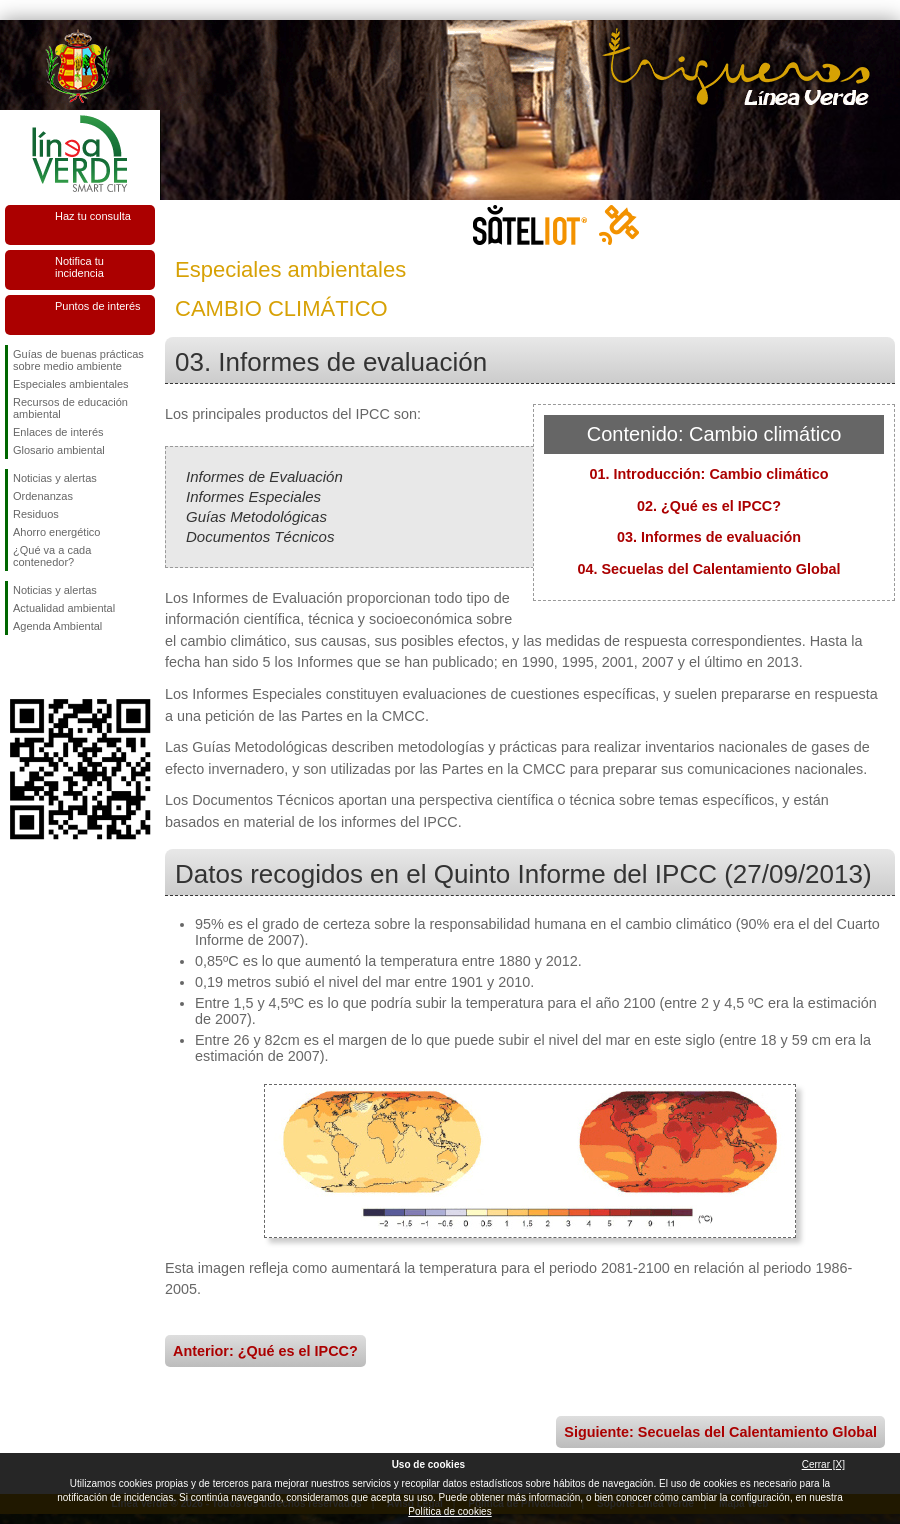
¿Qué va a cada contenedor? (52, 556)
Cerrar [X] (823, 1464)
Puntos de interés (98, 306)
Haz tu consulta (93, 216)
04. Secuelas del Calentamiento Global (708, 569)
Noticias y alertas (55, 478)
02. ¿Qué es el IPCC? (709, 506)
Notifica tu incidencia (79, 267)
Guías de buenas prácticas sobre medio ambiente (78, 360)
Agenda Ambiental (57, 626)
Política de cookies (449, 1511)
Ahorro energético (56, 532)
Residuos (36, 514)
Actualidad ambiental (64, 608)
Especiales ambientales (71, 384)
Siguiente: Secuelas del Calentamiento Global (720, 1432)
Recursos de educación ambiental (70, 408)
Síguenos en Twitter (50, 667)
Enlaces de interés (58, 432)
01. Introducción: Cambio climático (708, 474)
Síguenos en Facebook (17, 667)
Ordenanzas (43, 496)
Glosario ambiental (59, 450)
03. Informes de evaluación (709, 537)
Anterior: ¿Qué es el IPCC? (265, 1351)
